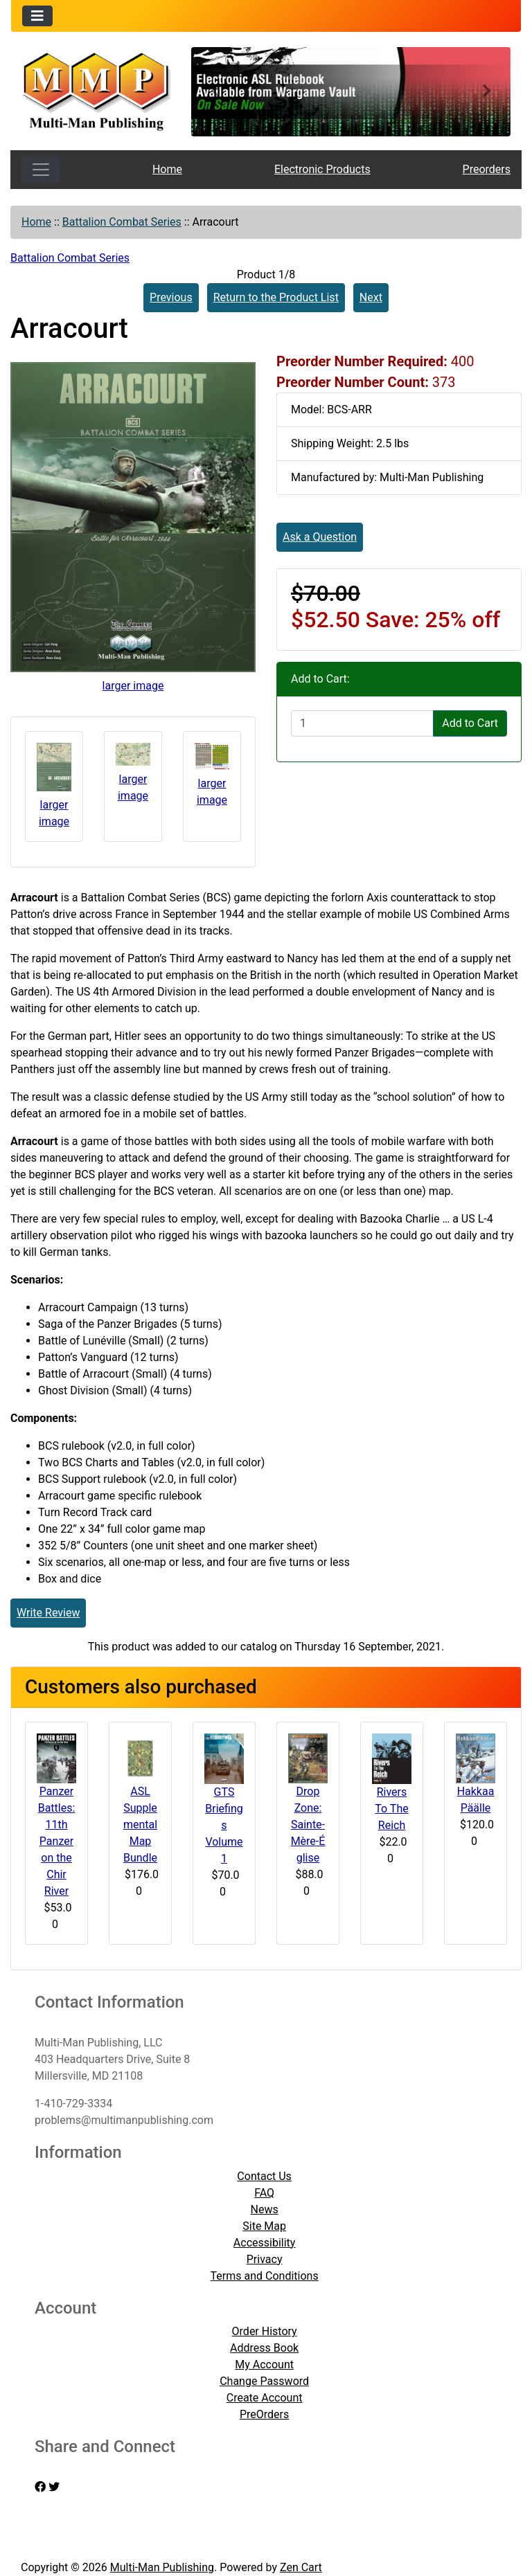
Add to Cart (470, 723)
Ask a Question (320, 536)
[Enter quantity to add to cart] (362, 723)
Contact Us (264, 2176)
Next (371, 297)
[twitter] (54, 2487)
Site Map (264, 2226)
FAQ (264, 2192)
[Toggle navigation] (37, 16)
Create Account (265, 2397)
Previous (171, 297)
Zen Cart (301, 2567)
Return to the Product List (276, 297)
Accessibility (264, 2242)
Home (167, 169)
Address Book (264, 2347)
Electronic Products (322, 169)
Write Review (48, 1612)
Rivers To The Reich (391, 1808)
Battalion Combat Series (121, 221)
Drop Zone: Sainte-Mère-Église (308, 1824)
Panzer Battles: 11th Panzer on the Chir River (57, 1841)
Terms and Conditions (265, 2275)
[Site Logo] (95, 90)
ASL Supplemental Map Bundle (140, 1824)
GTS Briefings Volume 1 (223, 1825)
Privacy (265, 2259)
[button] (215, 91)
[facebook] (40, 2487)
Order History (264, 2331)
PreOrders (264, 2414)
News (264, 2209)
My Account (264, 2364)
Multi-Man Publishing (162, 2567)
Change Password (264, 2381)
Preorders (487, 169)
